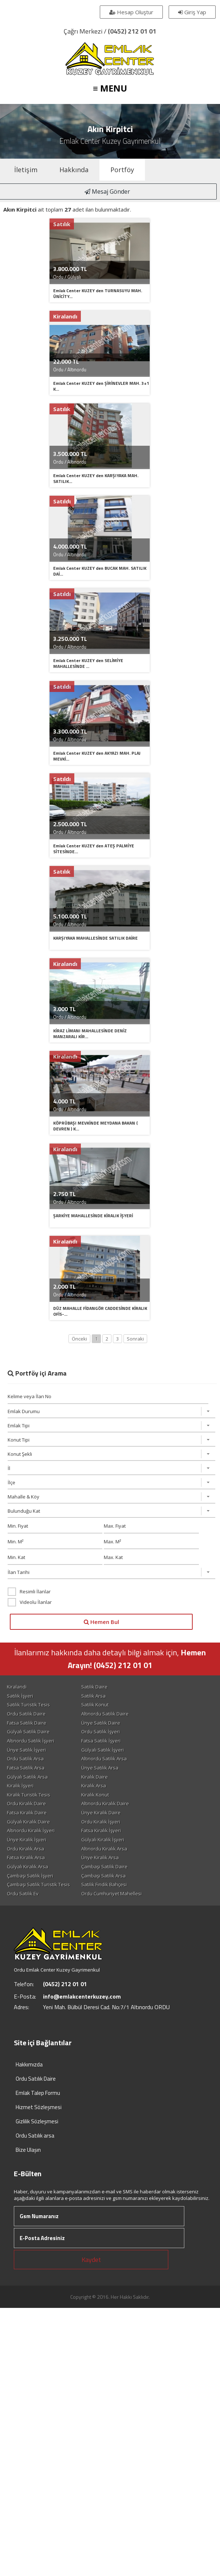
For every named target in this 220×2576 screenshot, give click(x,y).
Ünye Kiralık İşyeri (28, 1938)
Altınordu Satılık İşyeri (32, 1834)
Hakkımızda (29, 2167)
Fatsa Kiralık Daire (28, 1910)
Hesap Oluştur (130, 12)
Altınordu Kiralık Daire (123, 1900)
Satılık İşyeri (22, 1786)
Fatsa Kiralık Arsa (28, 1957)
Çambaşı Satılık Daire (122, 1967)
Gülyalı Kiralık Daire (30, 1919)
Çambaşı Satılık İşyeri (32, 1976)
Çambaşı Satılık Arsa (121, 1976)
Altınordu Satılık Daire (123, 1805)
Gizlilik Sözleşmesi (37, 2224)
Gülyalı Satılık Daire (30, 1824)
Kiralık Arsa (111, 1881)
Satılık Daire (112, 1777)
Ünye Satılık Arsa (118, 1862)
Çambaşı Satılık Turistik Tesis (40, 1986)
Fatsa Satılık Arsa (27, 1862)
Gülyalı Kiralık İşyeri (120, 1938)
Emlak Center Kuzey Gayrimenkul (110, 141)
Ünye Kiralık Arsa (118, 1957)
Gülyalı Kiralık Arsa (29, 1967)
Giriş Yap (191, 12)
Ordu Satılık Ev (24, 1995)
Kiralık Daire (112, 1872)
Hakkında (74, 169)
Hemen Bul (102, 1712)
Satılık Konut (113, 1796)
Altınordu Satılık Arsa (122, 1853)
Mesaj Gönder (110, 191)
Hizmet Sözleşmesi (39, 2209)
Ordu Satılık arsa (35, 2238)
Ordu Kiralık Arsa (27, 1948)
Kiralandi (18, 1777)
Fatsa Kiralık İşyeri (119, 1929)
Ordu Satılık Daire (28, 1805)
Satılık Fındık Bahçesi (122, 1986)
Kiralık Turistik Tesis (30, 1891)
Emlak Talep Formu (38, 2195)
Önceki (79, 1429)
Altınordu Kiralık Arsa (122, 1948)
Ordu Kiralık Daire (28, 1900)
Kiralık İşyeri (22, 1881)
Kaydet (91, 2362)
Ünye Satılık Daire (118, 1815)
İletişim (26, 169)
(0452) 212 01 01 (132, 31)
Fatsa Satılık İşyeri (119, 1834)
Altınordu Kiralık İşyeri (32, 1929)
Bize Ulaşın (28, 2252)
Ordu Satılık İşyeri (118, 1824)
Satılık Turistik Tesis (30, 1796)
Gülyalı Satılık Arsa (29, 1872)
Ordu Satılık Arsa (27, 1853)
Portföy (122, 169)
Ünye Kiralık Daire (119, 1910)
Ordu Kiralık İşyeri (118, 1919)
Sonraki (135, 1429)
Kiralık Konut (113, 1891)
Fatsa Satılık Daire (28, 1815)
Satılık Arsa (111, 1786)
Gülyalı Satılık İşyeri (120, 1843)
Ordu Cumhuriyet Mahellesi (129, 1995)
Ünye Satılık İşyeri (28, 1843)
